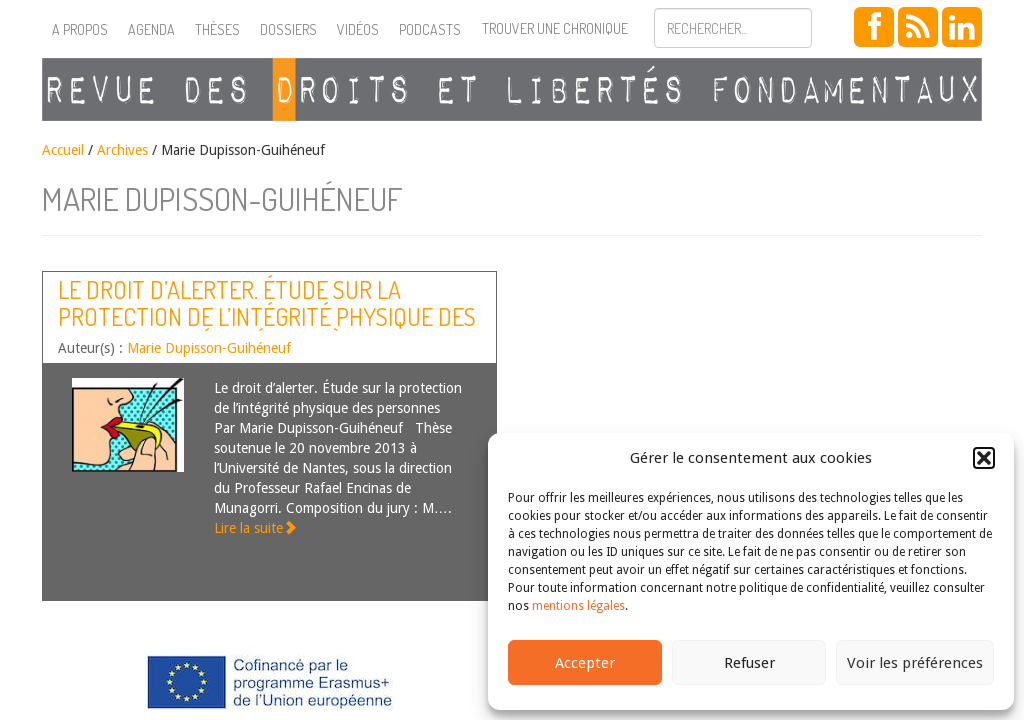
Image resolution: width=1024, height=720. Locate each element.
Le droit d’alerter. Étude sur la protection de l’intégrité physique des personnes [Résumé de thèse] (267, 316)
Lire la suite (255, 528)
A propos (80, 29)
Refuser (749, 663)
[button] (984, 458)
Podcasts (430, 29)
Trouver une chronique (555, 28)
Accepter (585, 663)
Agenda (151, 29)
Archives (122, 150)
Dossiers (288, 29)
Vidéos (358, 29)
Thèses (217, 29)
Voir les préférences (915, 663)
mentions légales (578, 606)
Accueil (63, 150)
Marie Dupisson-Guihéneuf (209, 348)
